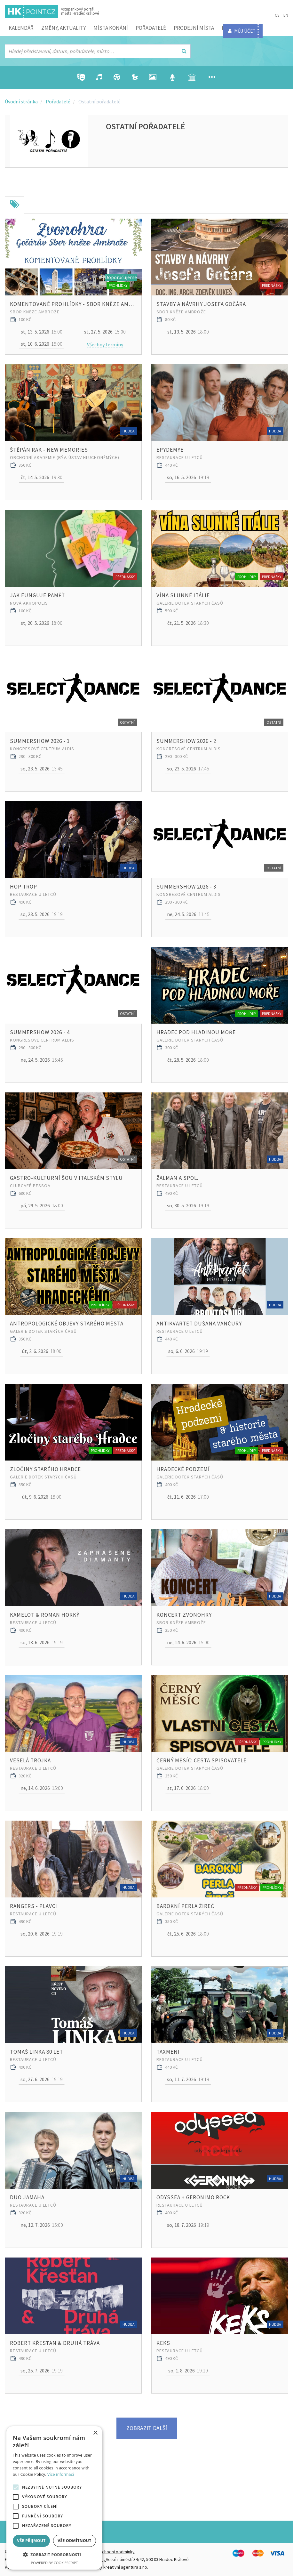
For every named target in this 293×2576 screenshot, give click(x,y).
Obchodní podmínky (115, 2552)
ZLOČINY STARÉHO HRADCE (45, 1469)
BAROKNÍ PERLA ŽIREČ (185, 1906)
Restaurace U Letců (179, 457)
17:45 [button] (188, 769)
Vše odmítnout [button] (74, 2540)
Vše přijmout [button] (31, 2540)
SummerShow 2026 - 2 (186, 741)
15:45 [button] (41, 1060)
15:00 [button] (41, 332)
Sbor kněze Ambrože (34, 312)
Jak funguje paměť (37, 595)
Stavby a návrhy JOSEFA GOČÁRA (201, 304)
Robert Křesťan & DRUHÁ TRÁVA (55, 2343)
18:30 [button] (188, 623)
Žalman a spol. (177, 1177)
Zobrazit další (146, 2428)
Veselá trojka (30, 1760)
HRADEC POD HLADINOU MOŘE (196, 1032)
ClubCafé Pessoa (30, 1185)
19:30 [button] (41, 477)
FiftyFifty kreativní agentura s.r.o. (117, 2567)
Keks (163, 2343)
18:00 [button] (188, 332)
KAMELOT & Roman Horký (44, 1614)
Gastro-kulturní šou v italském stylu (66, 1177)
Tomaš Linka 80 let (36, 2051)
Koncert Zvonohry (184, 1614)
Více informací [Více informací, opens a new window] (60, 2474)
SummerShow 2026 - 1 (40, 741)
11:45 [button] (188, 914)
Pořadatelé (151, 27)
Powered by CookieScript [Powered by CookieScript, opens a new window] (54, 2562)
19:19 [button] (188, 477)
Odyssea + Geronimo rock (193, 2197)
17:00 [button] (188, 1497)
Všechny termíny (105, 344)
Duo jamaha (27, 2197)
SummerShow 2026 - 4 (40, 1032)
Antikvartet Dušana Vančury (199, 1323)
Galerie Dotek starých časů (189, 603)
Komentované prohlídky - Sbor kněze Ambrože (73, 304)
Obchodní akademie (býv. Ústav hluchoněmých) (64, 457)
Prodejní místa (194, 27)
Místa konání (110, 27)
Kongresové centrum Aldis (42, 749)
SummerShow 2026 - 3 (186, 886)
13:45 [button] (41, 769)
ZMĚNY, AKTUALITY (63, 27)
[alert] (54, 2498)
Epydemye (170, 449)
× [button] (95, 2433)
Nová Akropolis (29, 603)
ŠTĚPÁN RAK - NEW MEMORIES (49, 449)
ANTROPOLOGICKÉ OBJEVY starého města (66, 1323)
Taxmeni (168, 2051)
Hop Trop (23, 886)
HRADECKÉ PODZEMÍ (183, 1469)
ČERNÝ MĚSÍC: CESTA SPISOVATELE (201, 1760)
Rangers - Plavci (33, 1906)
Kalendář (21, 27)
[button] (54, 2555)
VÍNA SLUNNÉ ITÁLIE (183, 595)
